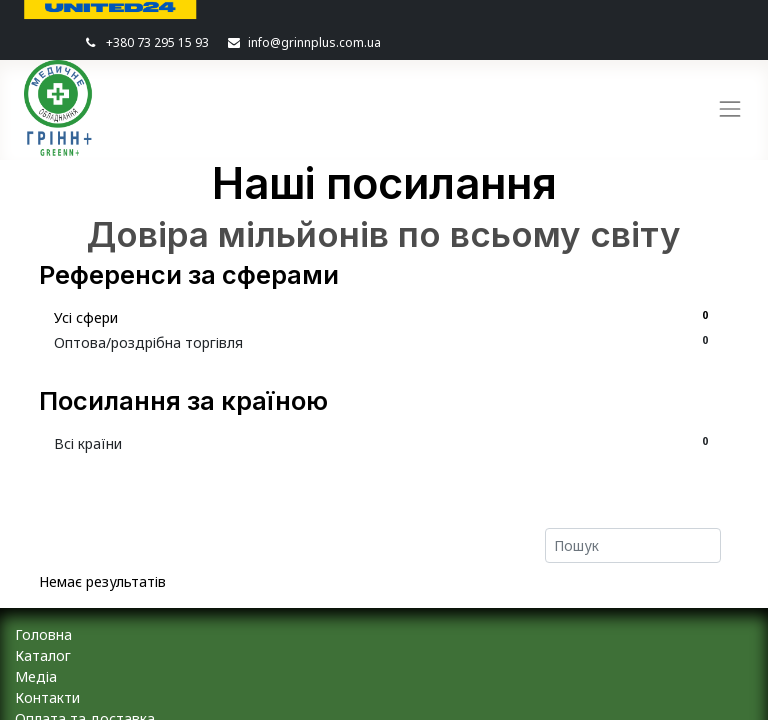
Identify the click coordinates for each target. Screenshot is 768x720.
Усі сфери (384, 317)
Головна (43, 634)
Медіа (36, 676)
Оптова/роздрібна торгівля (384, 342)
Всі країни (384, 443)
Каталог (43, 655)
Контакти (47, 697)
